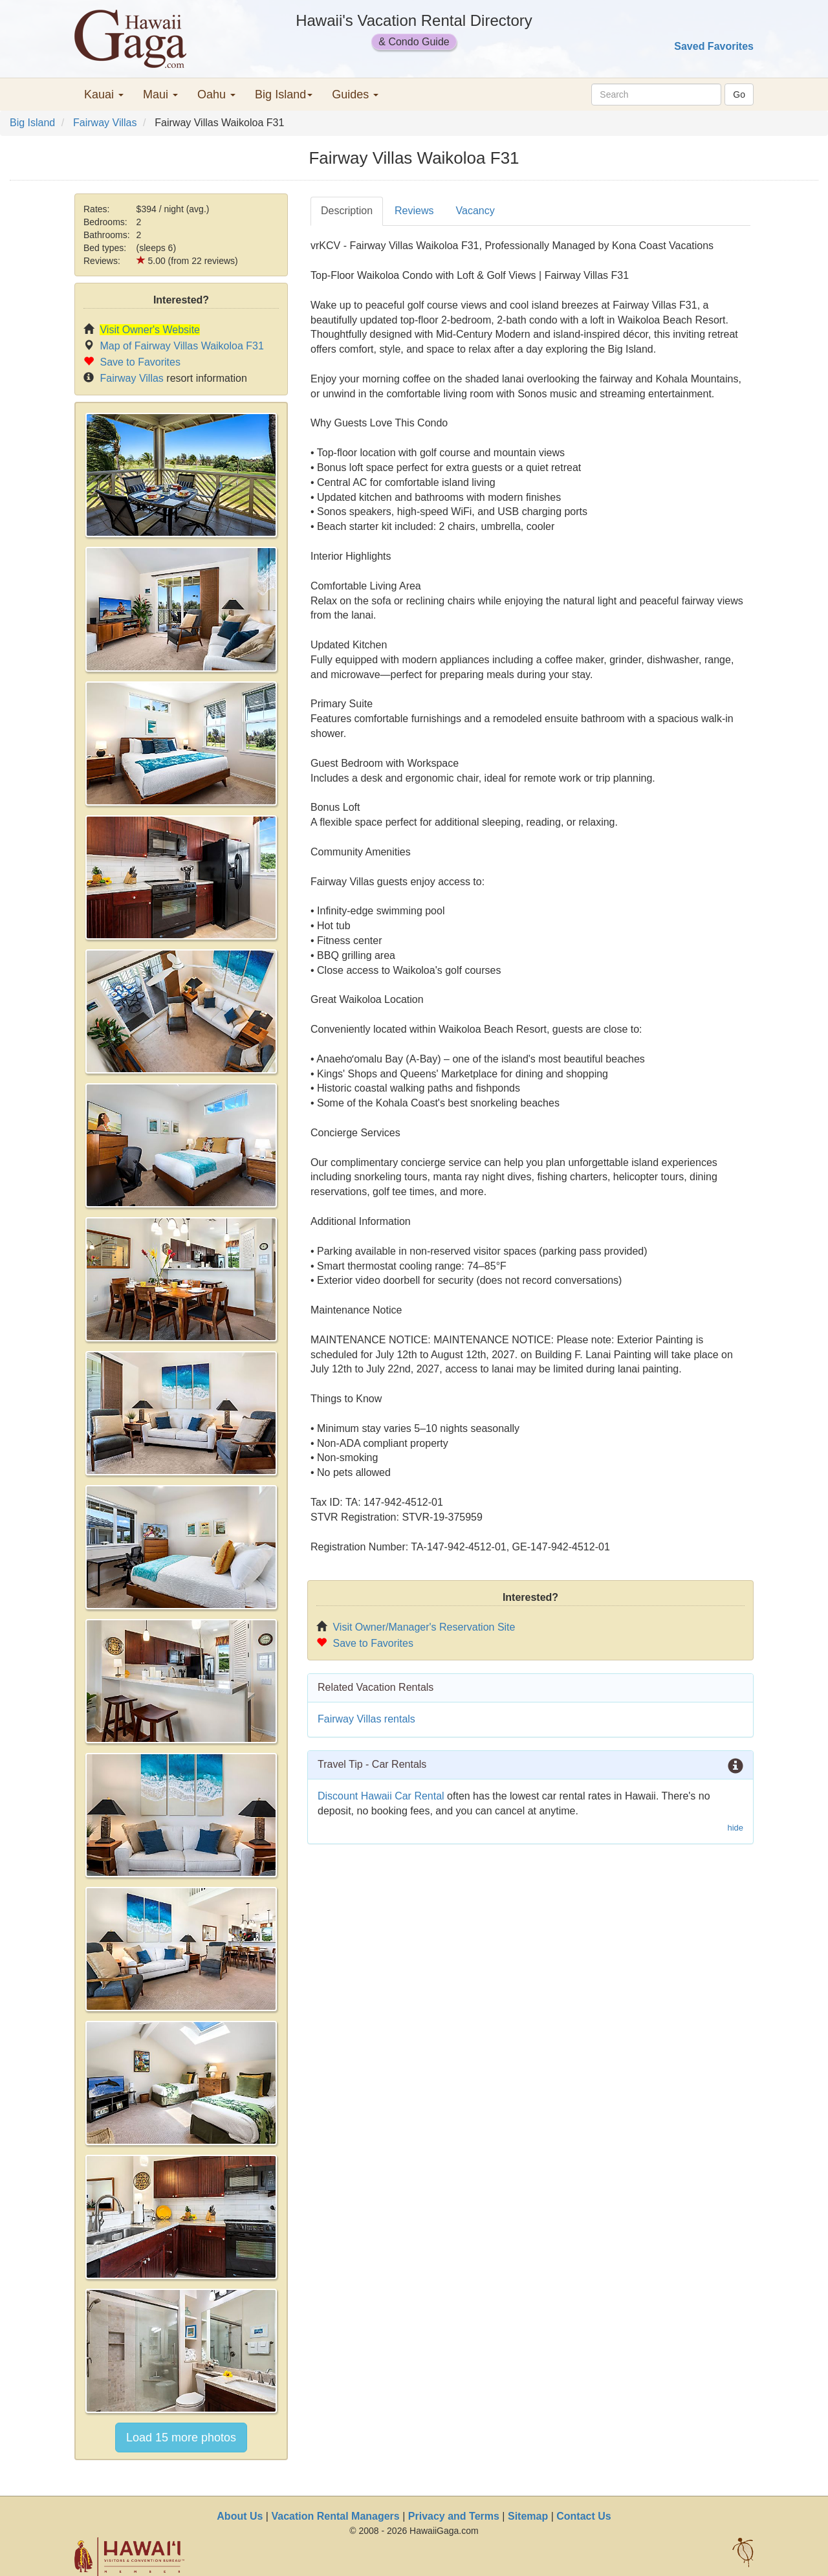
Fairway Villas (104, 122)
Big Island (32, 122)
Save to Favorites (140, 362)
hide (735, 1828)
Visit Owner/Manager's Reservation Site (423, 1627)
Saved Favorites (714, 46)
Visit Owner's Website (150, 329)
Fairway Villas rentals (366, 1718)
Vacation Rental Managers (335, 2516)
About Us (240, 2516)
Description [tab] (347, 210)
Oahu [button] (216, 94)
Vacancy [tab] (475, 210)
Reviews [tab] (414, 210)
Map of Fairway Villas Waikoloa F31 (181, 345)
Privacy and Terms (453, 2516)
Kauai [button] (104, 94)
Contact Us (583, 2516)
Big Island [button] (283, 94)
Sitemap (528, 2516)
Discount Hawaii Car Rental (381, 1795)
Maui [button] (160, 94)
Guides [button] (355, 94)
